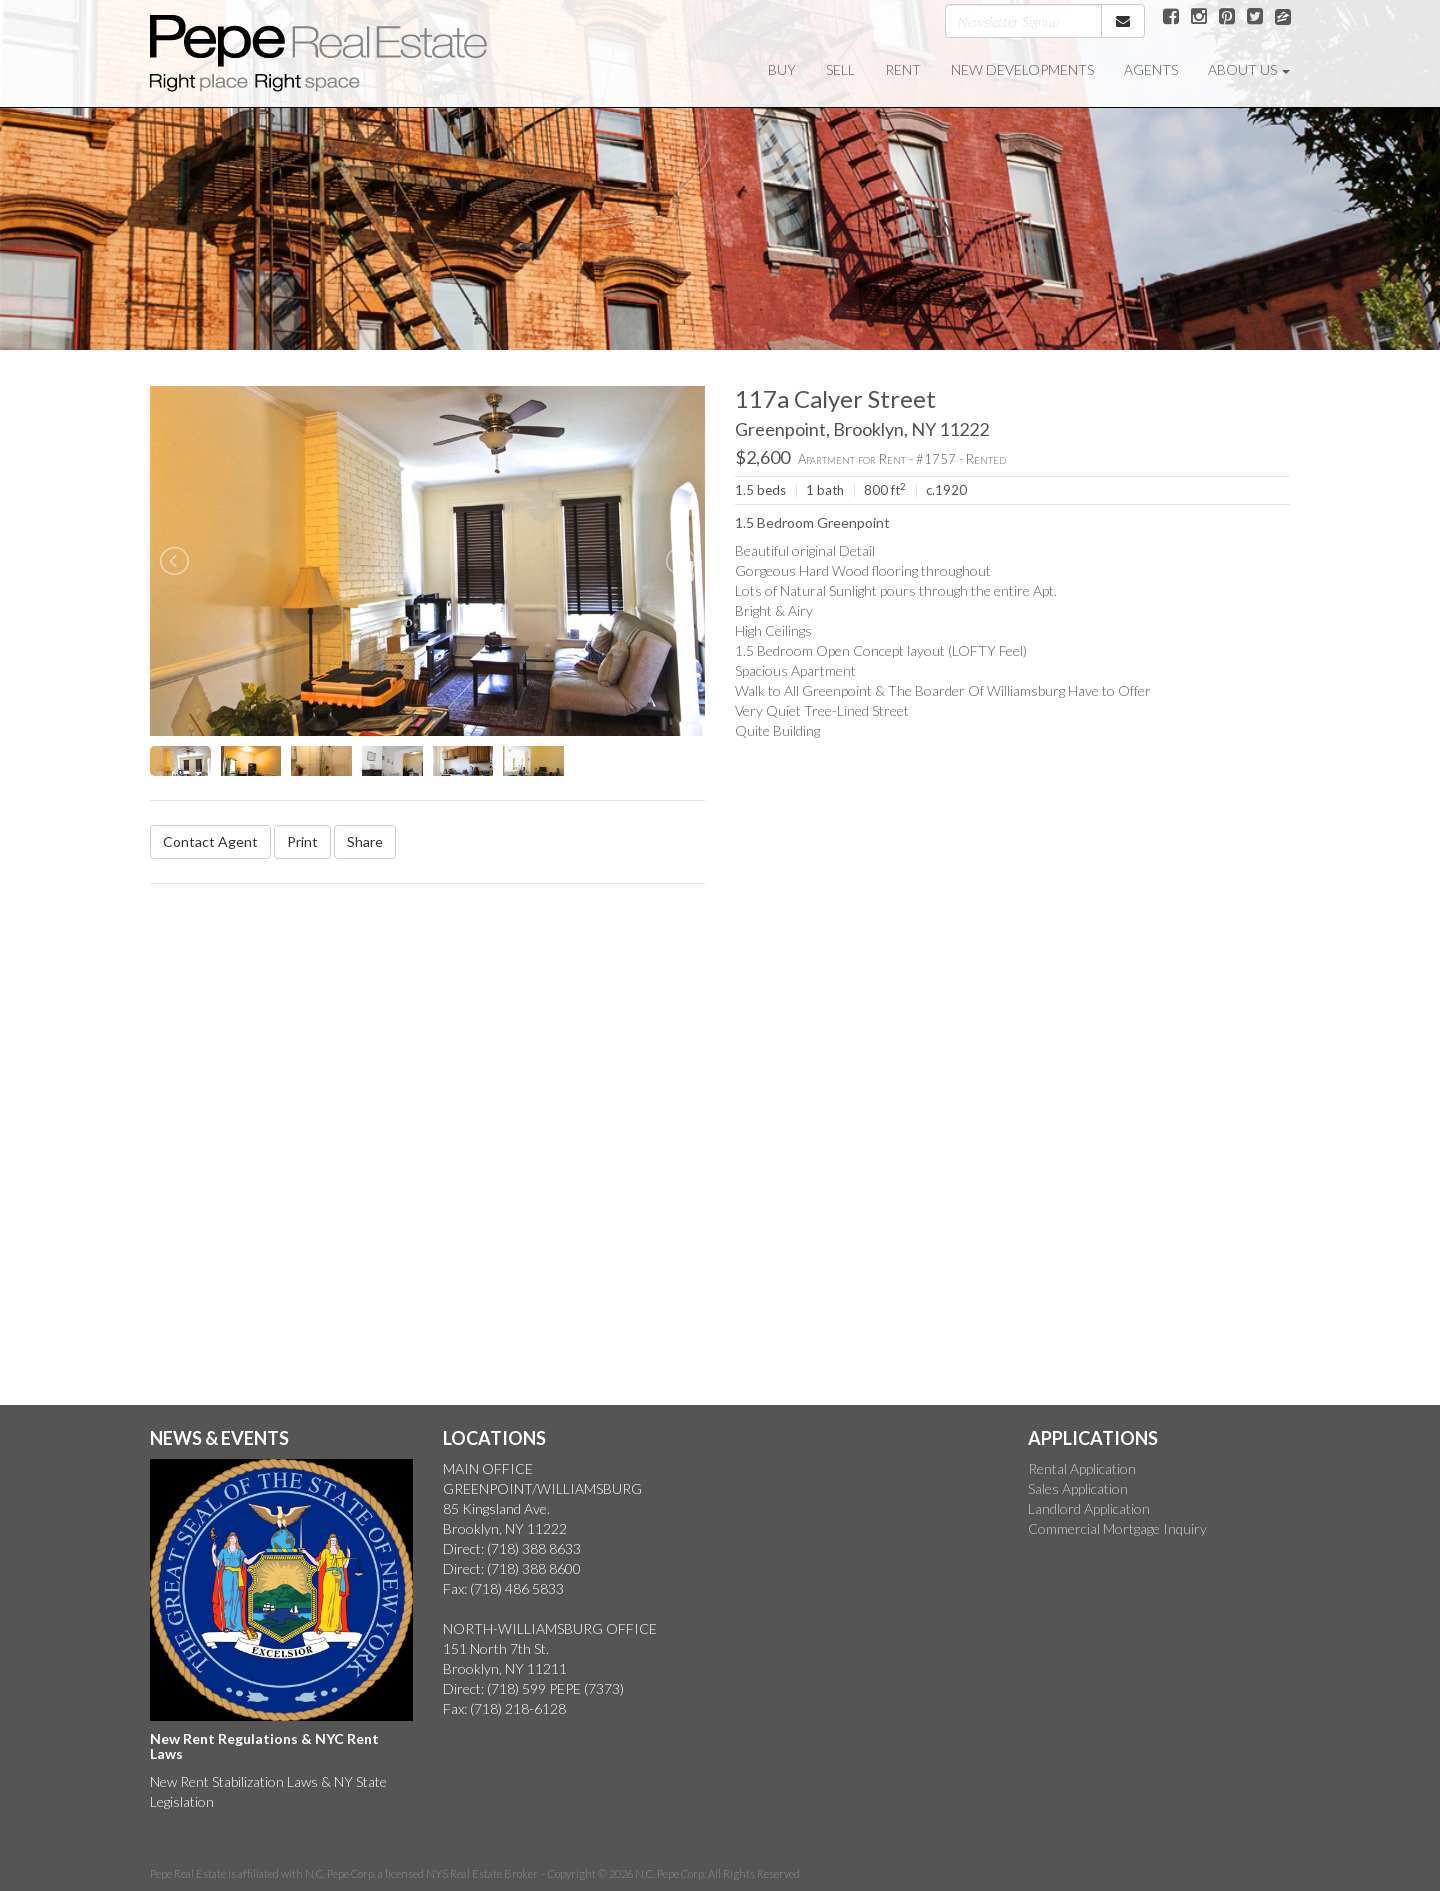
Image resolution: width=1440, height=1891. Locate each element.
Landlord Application (1089, 1508)
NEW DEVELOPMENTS (1022, 69)
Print (302, 841)
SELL (840, 69)
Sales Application (1078, 1488)
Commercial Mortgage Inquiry (1117, 1528)
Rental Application (1082, 1468)
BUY (782, 69)
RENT (903, 69)
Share (365, 841)
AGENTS (1151, 69)
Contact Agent (210, 841)
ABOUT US (1249, 69)
